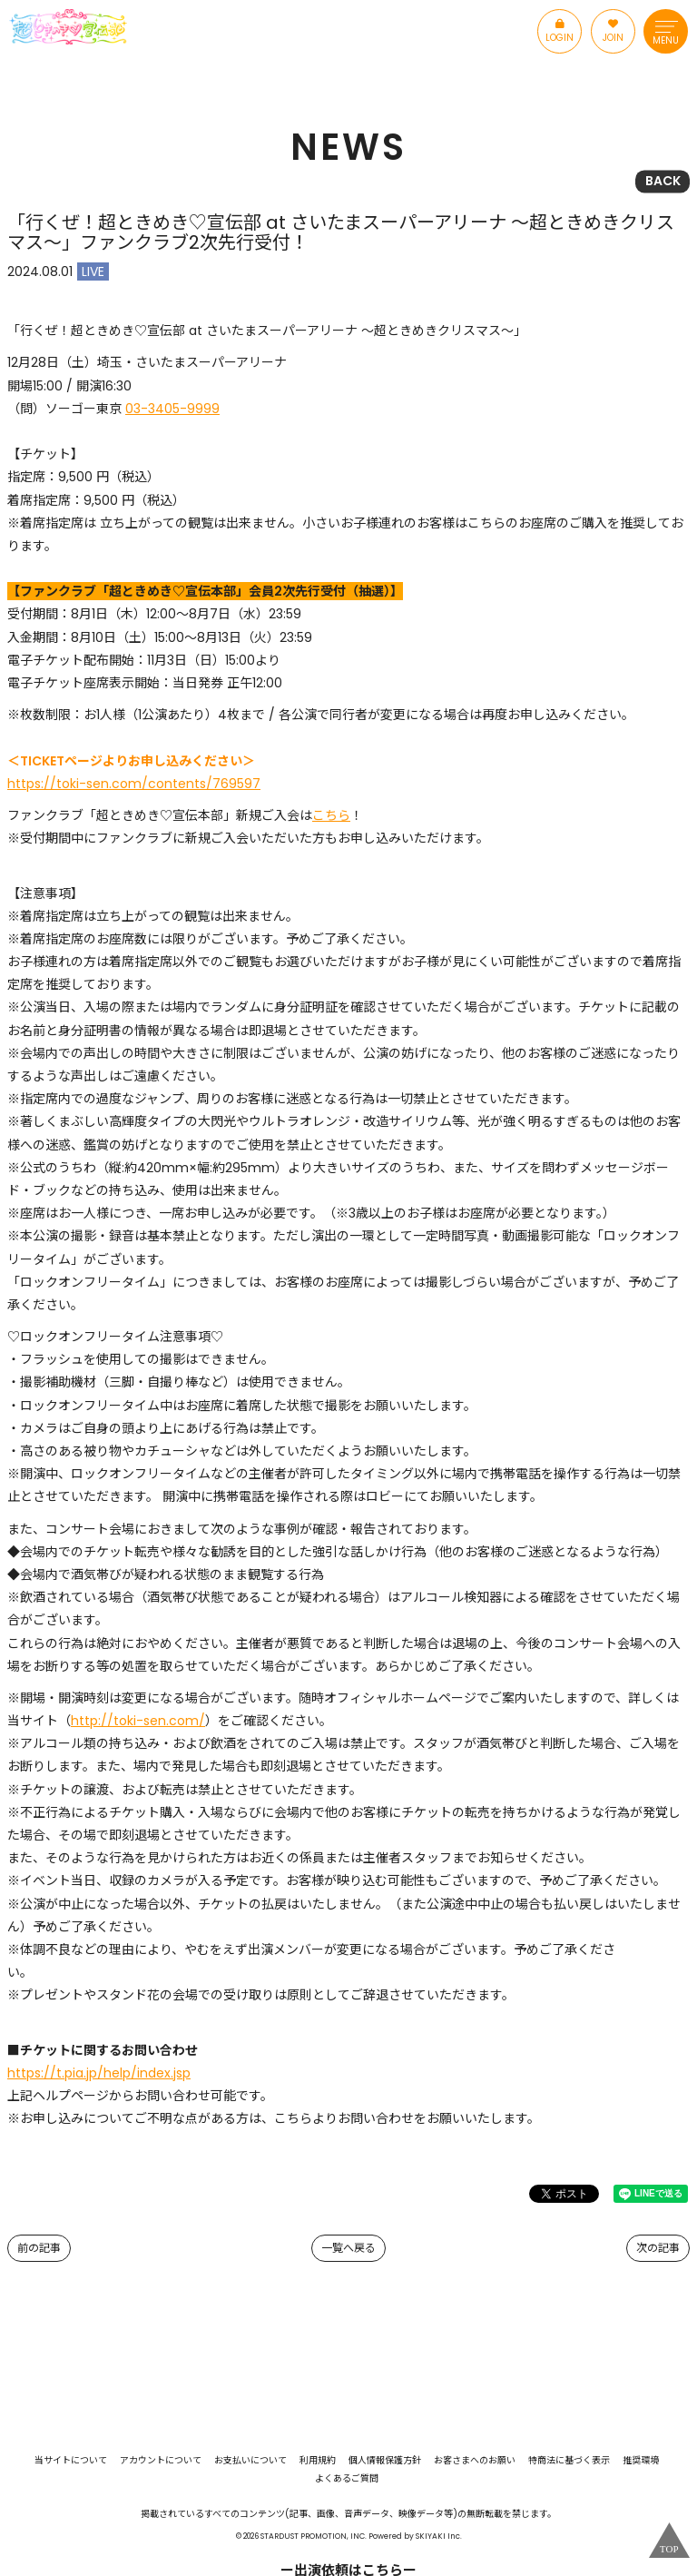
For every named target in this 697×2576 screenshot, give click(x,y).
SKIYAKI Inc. (439, 2536)
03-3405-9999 (172, 409)
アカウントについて (160, 2460)
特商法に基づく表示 (569, 2460)
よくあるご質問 (346, 2478)
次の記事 (658, 2247)
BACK (663, 181)
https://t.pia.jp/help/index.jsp (99, 2073)
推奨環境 (641, 2460)
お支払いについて (250, 2460)
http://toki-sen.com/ (138, 1721)
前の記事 (39, 2247)
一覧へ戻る (348, 2247)
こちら (331, 815)
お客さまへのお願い (474, 2460)
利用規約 (317, 2460)
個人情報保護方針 (384, 2460)
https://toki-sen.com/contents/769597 (133, 784)
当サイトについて (70, 2460)
